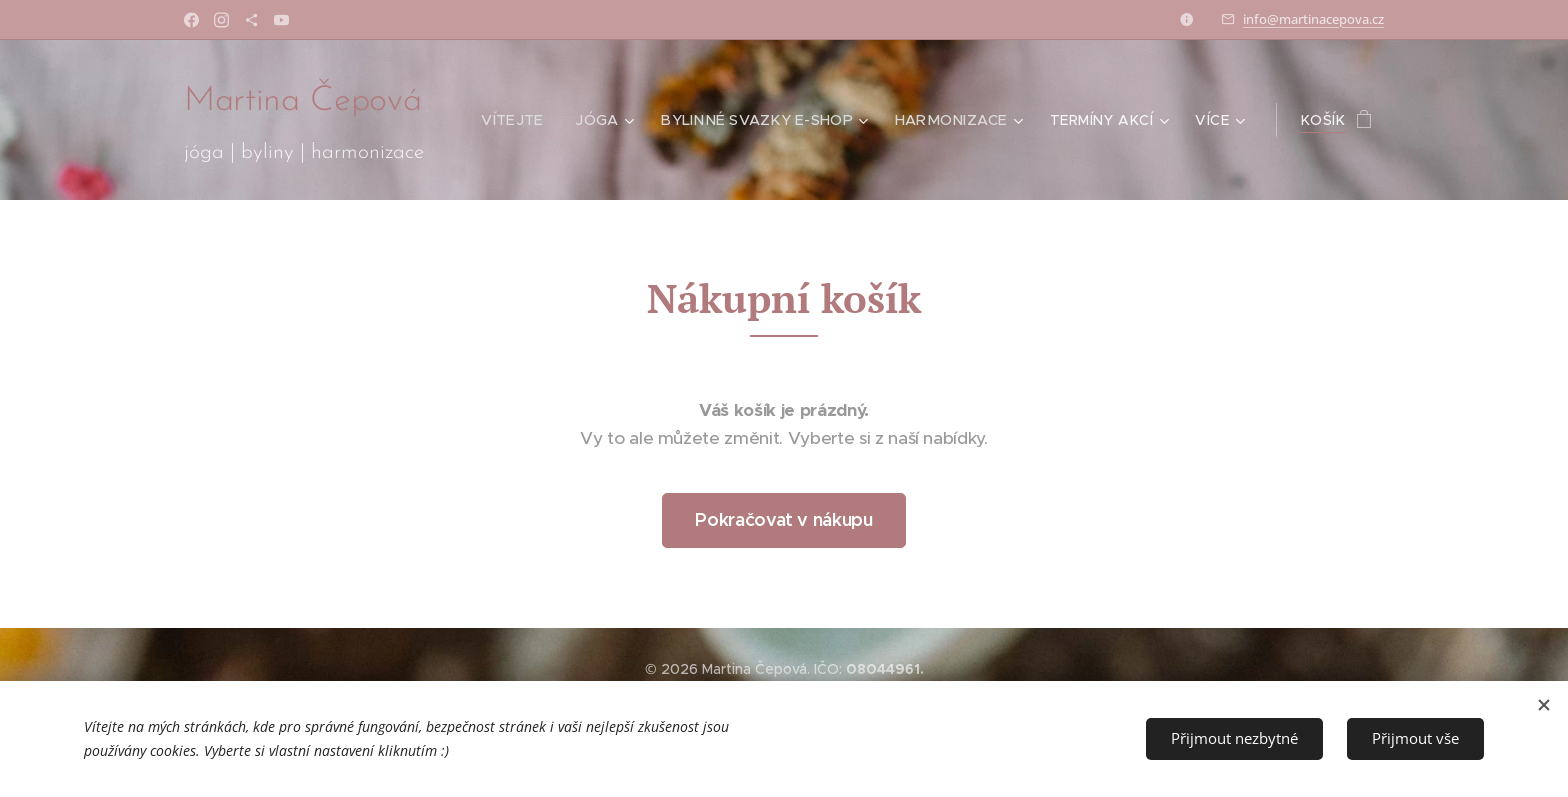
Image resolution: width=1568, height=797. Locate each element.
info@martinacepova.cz (1313, 19)
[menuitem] (525, 120)
